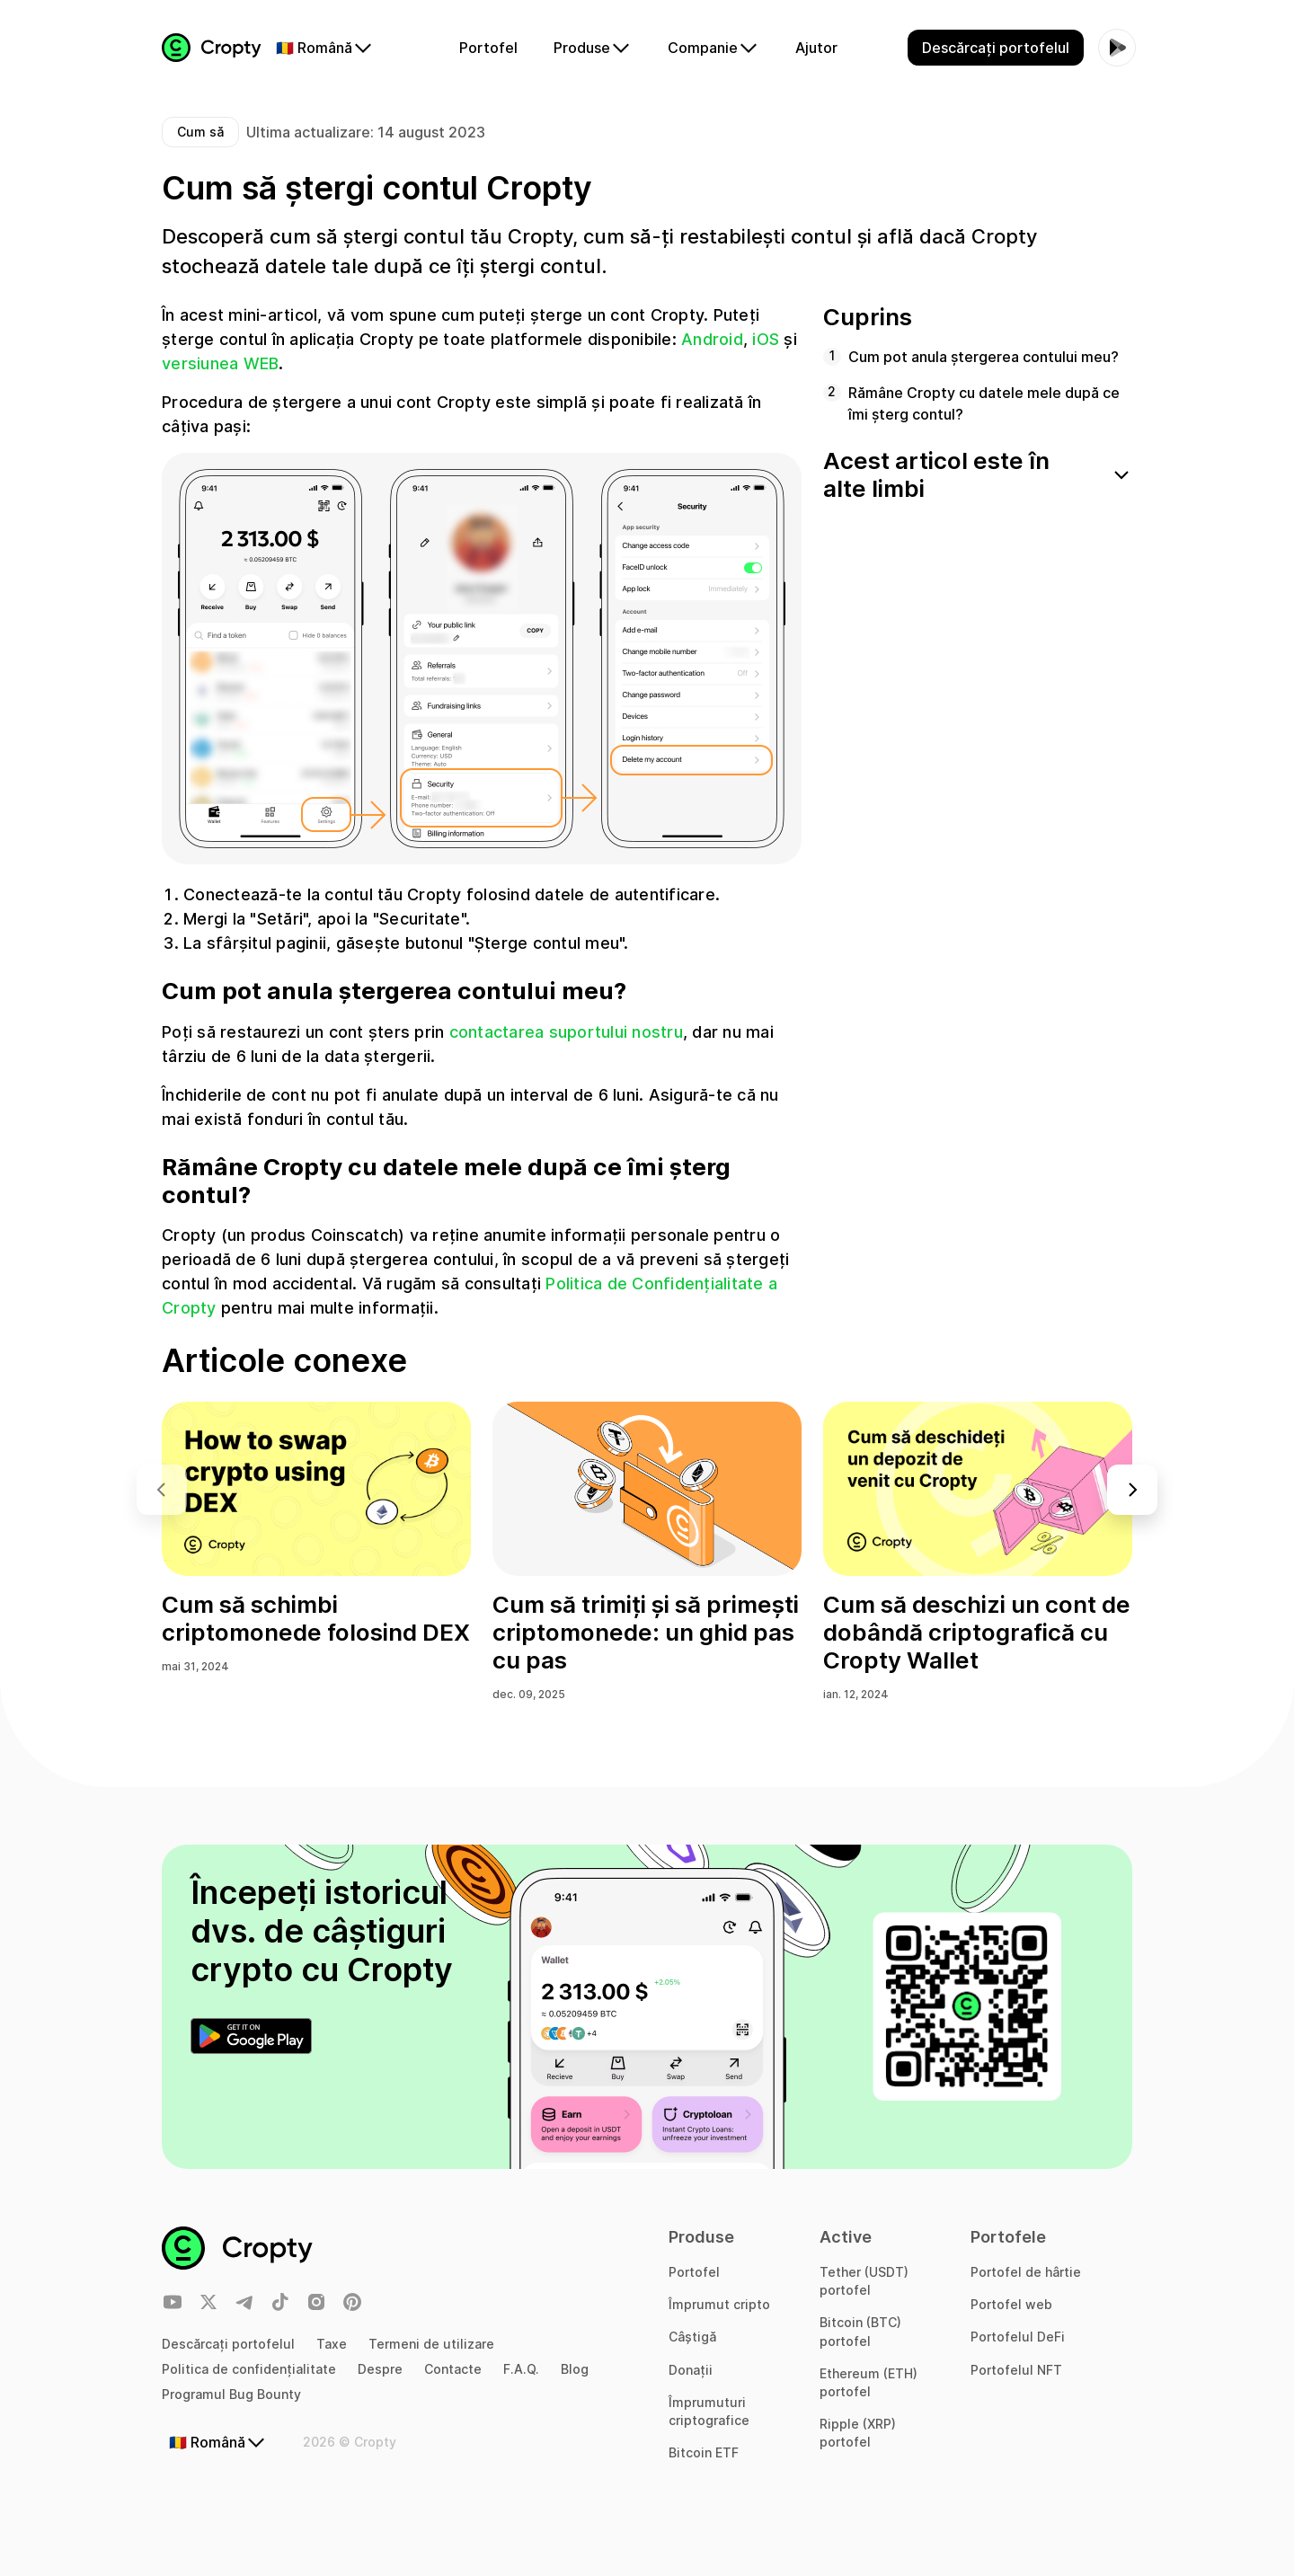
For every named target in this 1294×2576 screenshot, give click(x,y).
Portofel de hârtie (1025, 2271)
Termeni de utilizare (431, 2343)
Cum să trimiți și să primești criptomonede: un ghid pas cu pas (645, 1632)
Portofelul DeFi (1017, 2336)
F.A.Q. (521, 2369)
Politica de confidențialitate (249, 2369)
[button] (1132, 1490)
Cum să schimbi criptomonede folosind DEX (316, 1618)
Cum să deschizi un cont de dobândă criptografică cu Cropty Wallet (976, 1632)
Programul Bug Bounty (231, 2394)
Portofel (694, 2271)
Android (712, 339)
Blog (575, 2369)
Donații (691, 2369)
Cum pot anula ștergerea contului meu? (983, 357)
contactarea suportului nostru (566, 1031)
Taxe (331, 2343)
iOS (765, 339)
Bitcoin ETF (704, 2452)
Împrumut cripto (719, 2304)
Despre (380, 2369)
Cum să (200, 131)
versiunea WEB (220, 363)
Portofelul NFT (1016, 2369)
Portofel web (1011, 2304)
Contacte (453, 2369)
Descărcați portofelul (228, 2343)
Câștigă (692, 2336)
